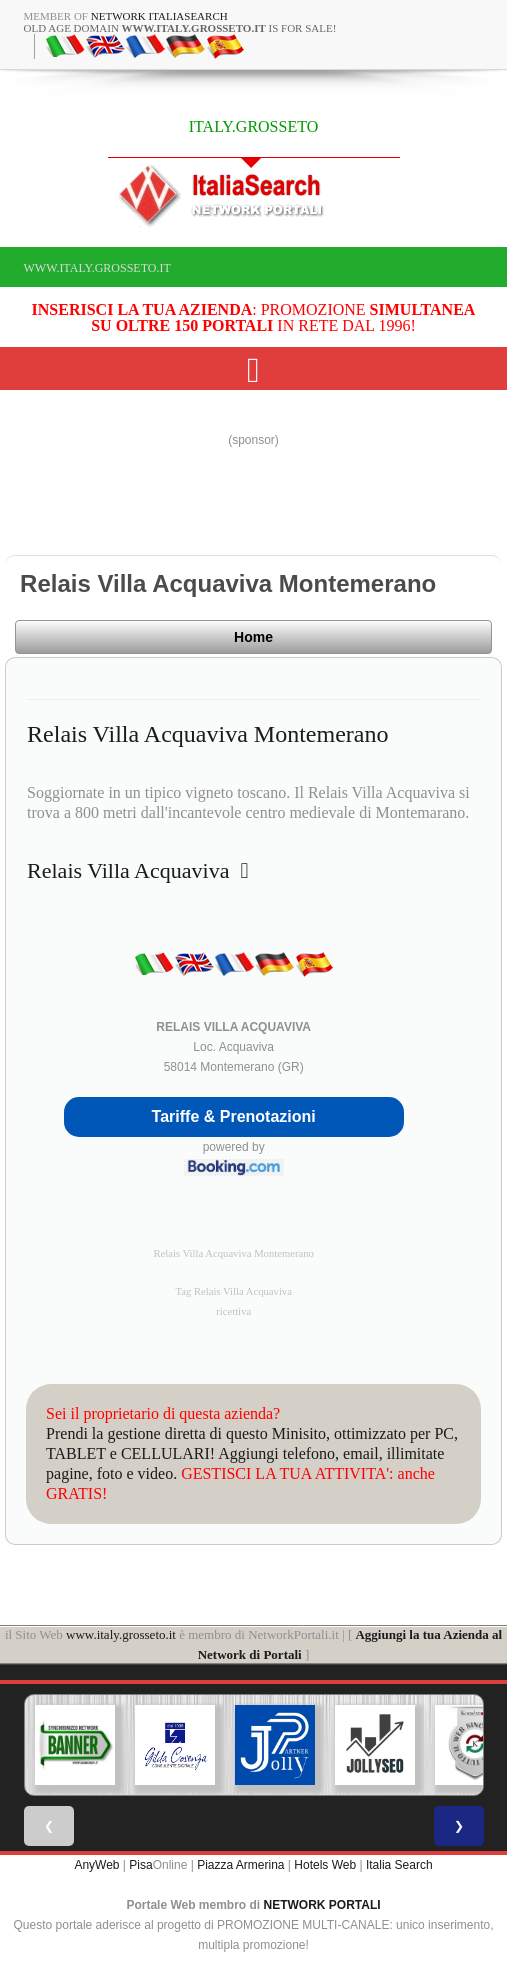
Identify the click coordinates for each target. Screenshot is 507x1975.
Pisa (140, 1865)
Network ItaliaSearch (159, 16)
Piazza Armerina (240, 1865)
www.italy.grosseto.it (97, 268)
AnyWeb (96, 1865)
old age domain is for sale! (180, 28)
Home (253, 637)
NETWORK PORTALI (322, 1905)
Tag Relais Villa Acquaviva (233, 1291)
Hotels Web (325, 1865)
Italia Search (399, 1865)
